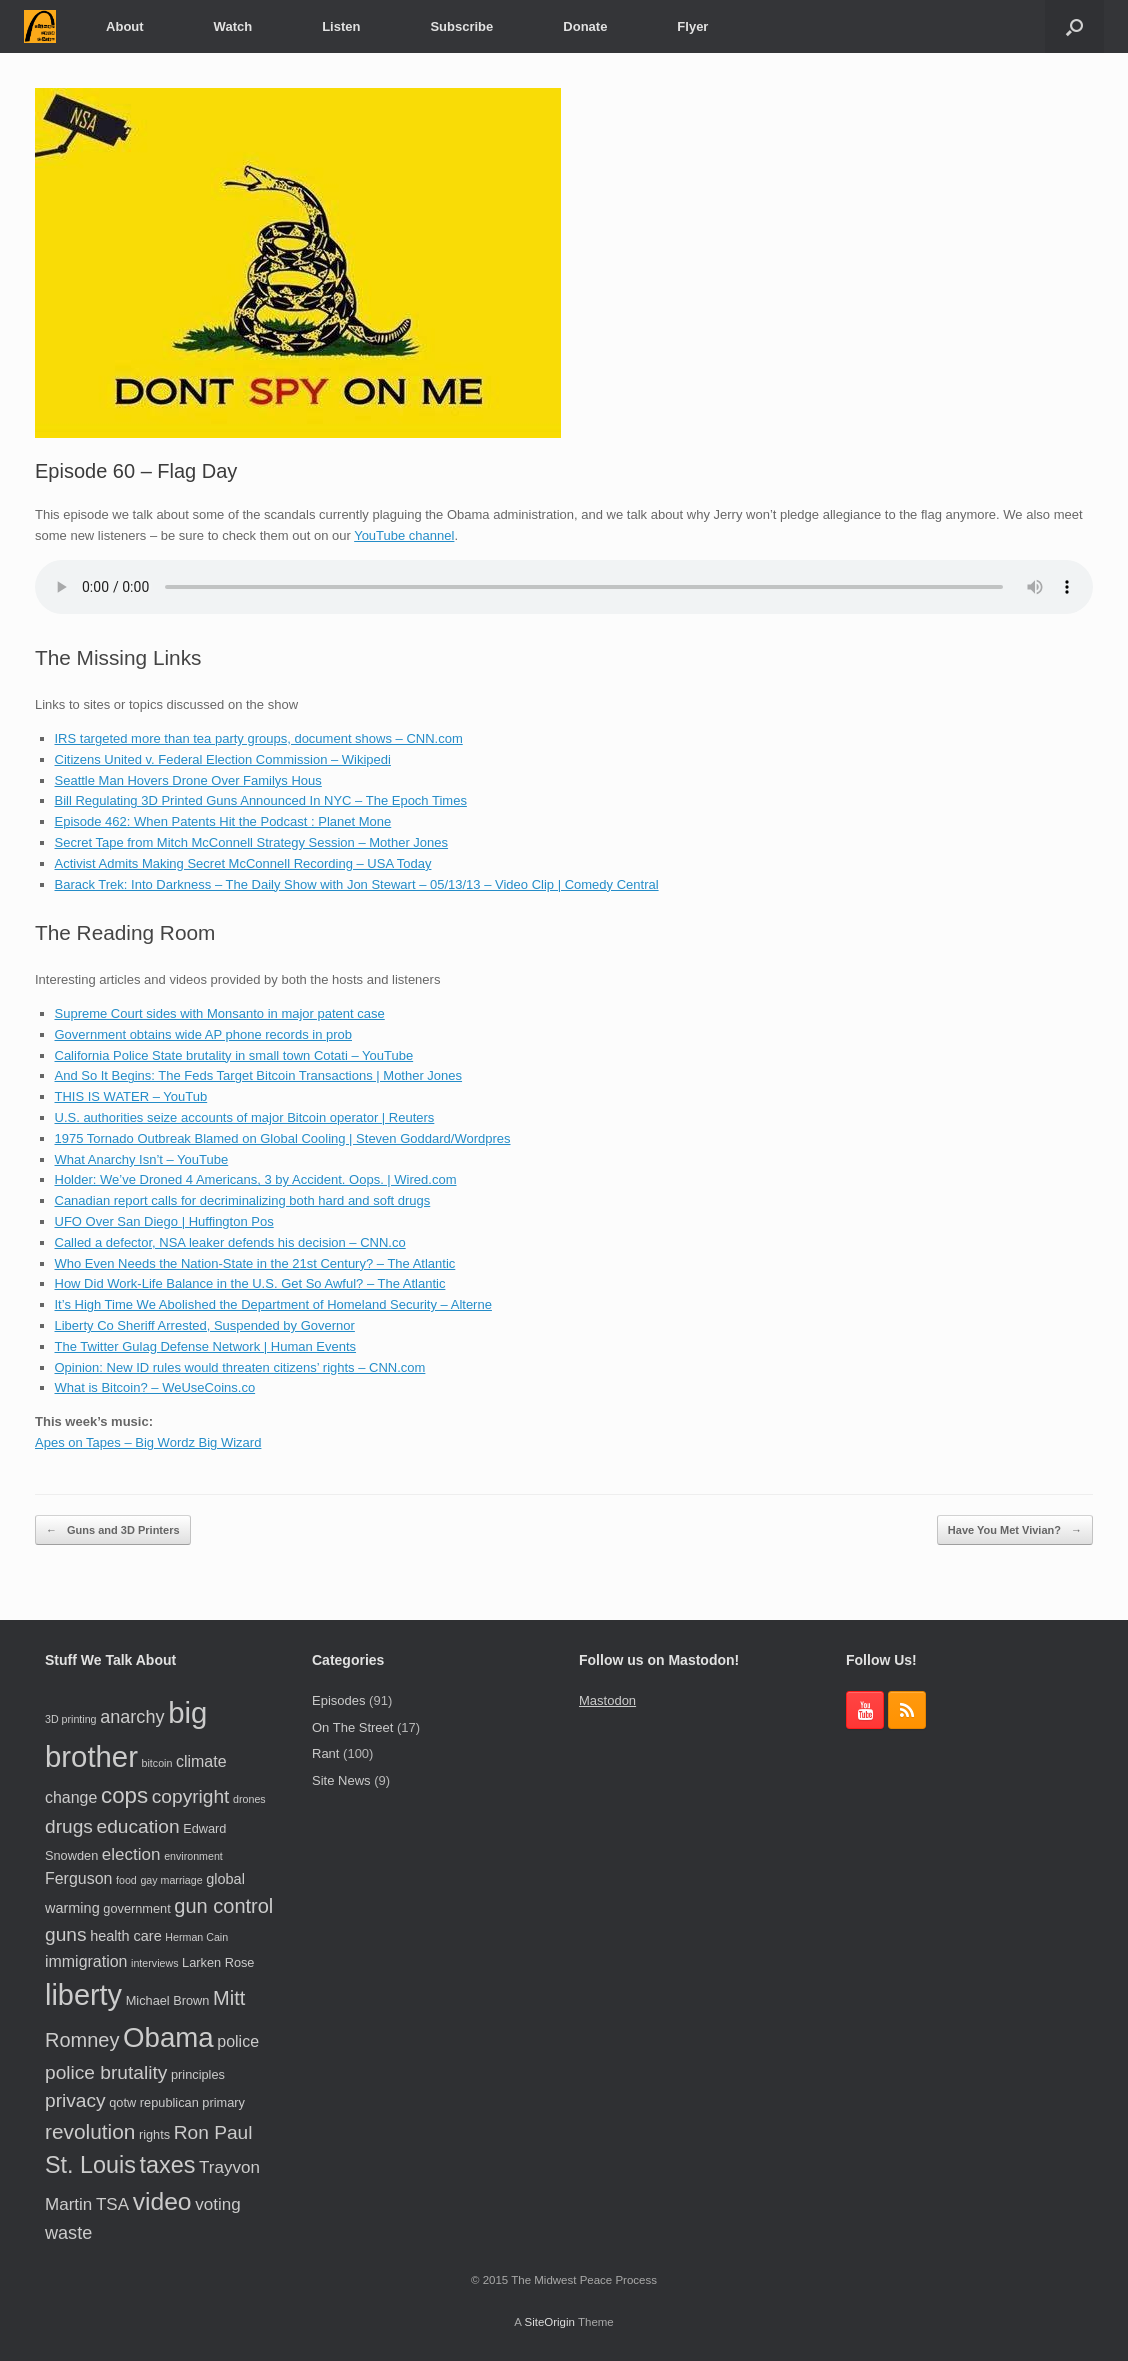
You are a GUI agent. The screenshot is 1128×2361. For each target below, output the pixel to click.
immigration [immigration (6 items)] (86, 1961)
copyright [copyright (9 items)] (191, 1796)
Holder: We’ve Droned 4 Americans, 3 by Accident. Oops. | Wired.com (256, 1179)
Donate (585, 26)
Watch (233, 26)
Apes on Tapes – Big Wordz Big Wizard (148, 1442)
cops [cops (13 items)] (124, 1795)
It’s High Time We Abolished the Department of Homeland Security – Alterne (273, 1304)
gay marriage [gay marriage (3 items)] (171, 1880)
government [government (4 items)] (136, 1908)
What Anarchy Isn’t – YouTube (142, 1159)
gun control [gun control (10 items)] (223, 1906)
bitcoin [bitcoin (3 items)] (157, 1763)
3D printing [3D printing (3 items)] (71, 1719)
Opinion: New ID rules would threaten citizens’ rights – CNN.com (240, 1367)
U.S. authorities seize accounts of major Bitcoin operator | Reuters (245, 1117)
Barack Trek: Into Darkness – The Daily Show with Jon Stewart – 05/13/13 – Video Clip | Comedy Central (357, 884)
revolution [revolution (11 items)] (90, 2131)
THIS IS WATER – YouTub (131, 1096)
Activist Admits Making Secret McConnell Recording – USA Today (243, 863)
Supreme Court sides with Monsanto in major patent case (220, 1013)
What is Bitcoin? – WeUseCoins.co (155, 1387)
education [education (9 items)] (138, 1826)
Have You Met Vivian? (1015, 1530)
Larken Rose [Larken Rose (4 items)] (218, 1962)
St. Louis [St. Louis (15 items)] (90, 2165)
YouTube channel (404, 535)
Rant (325, 1753)
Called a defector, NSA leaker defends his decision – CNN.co (230, 1242)
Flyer (692, 26)
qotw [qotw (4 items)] (122, 2102)
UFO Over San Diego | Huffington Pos (164, 1221)
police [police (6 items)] (238, 2041)
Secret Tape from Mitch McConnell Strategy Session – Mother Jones (252, 842)
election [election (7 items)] (131, 1854)
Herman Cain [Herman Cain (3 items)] (196, 1937)
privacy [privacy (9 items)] (75, 2100)
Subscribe (461, 26)
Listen (341, 26)
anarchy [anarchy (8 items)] (132, 1717)
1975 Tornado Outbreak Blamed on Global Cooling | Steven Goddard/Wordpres (283, 1138)
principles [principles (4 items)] (198, 2074)
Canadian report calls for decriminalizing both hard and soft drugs (243, 1200)
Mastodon (607, 1700)
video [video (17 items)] (162, 2201)
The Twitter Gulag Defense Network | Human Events (206, 1346)
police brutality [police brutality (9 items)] (106, 2072)
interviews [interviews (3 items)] (154, 1963)
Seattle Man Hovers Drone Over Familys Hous (188, 780)
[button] (1074, 26)
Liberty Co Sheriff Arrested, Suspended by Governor (205, 1325)
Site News (341, 1780)
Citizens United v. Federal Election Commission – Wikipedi (223, 759)
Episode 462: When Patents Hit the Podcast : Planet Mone (223, 821)
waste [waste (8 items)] (68, 2233)
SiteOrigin (549, 2322)
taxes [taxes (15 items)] (168, 2165)
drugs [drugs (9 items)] (69, 1826)
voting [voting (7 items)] (217, 2204)
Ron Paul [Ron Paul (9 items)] (213, 2132)
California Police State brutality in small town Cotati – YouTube (234, 1055)
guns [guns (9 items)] (66, 1934)
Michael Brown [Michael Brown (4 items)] (168, 2000)
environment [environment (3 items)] (193, 1856)
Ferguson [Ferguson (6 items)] (78, 1878)
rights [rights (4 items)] (154, 2134)
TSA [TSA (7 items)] (112, 2204)
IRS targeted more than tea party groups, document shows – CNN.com (259, 738)
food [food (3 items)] (126, 1880)
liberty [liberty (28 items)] (83, 1995)
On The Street (352, 1727)
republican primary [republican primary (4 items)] (192, 2102)
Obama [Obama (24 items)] (168, 2037)
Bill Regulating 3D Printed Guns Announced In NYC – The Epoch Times (261, 800)
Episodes (338, 1700)
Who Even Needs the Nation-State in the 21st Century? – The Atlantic (255, 1263)
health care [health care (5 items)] (126, 1936)
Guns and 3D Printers (113, 1530)
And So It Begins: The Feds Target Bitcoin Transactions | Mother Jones (259, 1075)
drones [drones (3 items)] (249, 1799)
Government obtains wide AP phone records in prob (204, 1034)
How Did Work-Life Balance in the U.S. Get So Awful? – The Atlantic (250, 1283)
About (125, 26)
